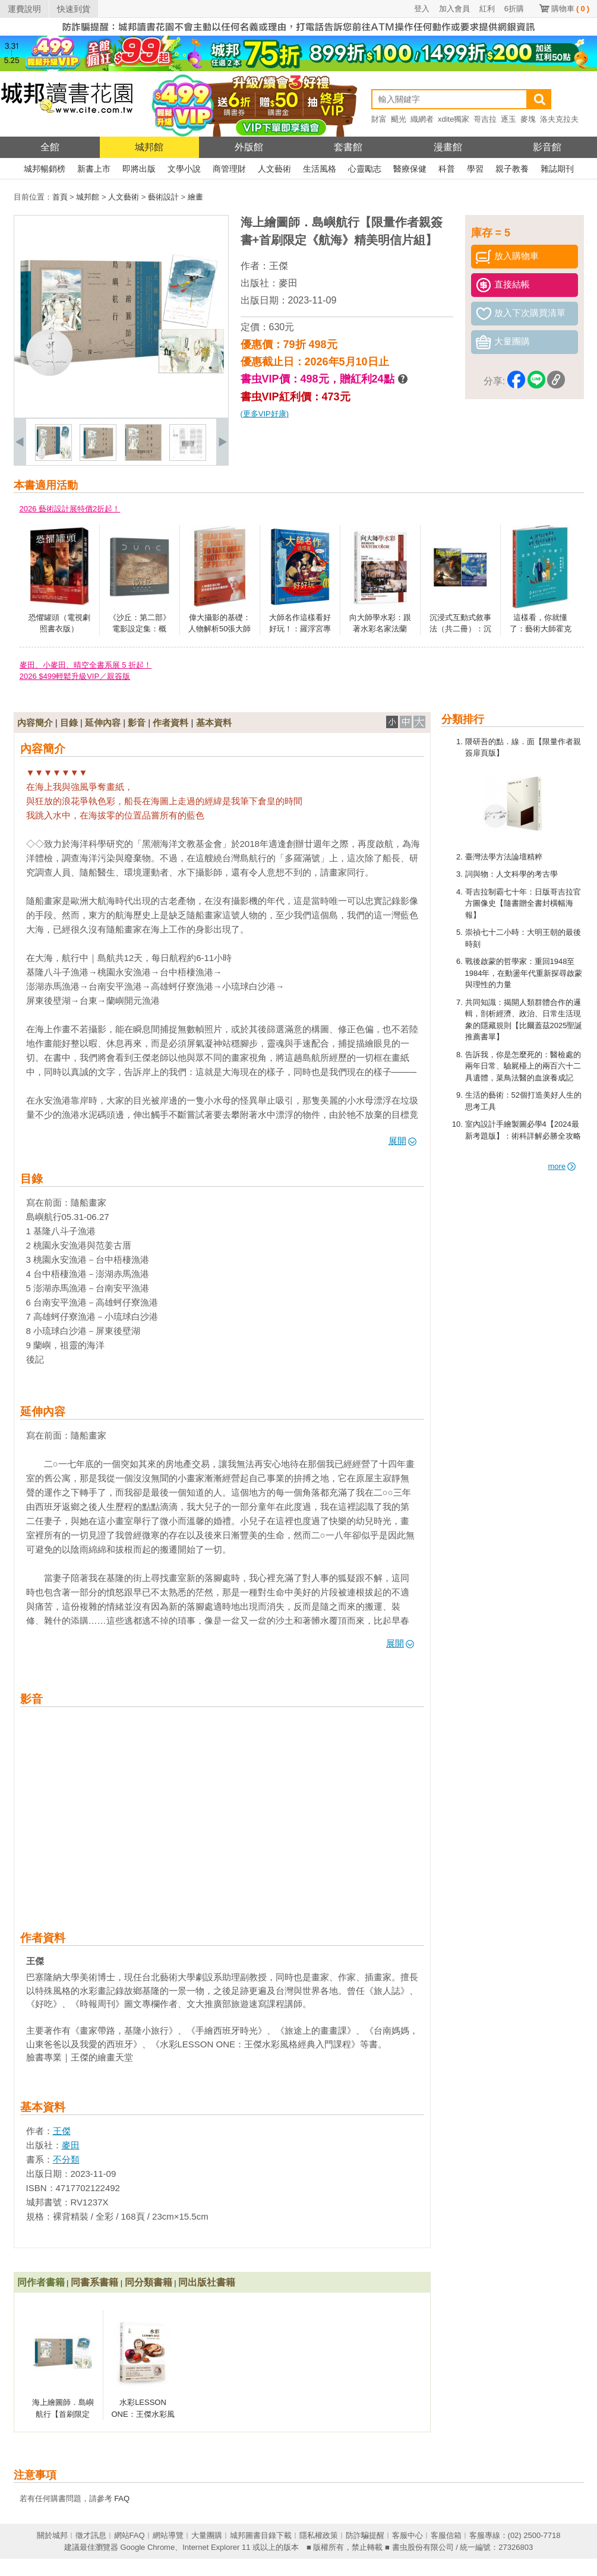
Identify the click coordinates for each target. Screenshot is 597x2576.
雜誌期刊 (557, 168)
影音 (137, 723)
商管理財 (229, 168)
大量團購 (206, 2535)
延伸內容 (103, 723)
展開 (402, 1141)
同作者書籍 (41, 2282)
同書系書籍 (94, 2282)
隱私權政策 (318, 2535)
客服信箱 (446, 2535)
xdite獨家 (453, 119)
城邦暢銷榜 (44, 168)
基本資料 (214, 723)
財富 (379, 119)
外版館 (249, 147)
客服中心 (407, 2535)
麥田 (288, 283)
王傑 (278, 266)
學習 (475, 168)
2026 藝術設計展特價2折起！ (70, 508)
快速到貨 (73, 9)
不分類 (66, 2159)
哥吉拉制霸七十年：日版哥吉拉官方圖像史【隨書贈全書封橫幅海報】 (523, 903)
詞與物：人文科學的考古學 (511, 874)
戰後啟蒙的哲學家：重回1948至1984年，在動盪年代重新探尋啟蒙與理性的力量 (524, 973)
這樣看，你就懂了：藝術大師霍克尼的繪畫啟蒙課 (540, 629)
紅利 (487, 8)
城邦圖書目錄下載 (261, 2535)
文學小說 (184, 168)
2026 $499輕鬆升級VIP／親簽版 (75, 676)
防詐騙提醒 (365, 2535)
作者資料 (170, 723)
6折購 (514, 8)
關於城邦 (52, 2535)
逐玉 (508, 119)
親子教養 (512, 168)
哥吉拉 (485, 119)
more (562, 1166)
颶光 (398, 119)
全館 (49, 147)
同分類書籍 (148, 2282)
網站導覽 (168, 2535)
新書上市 (93, 168)
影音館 (547, 147)
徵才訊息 (90, 2535)
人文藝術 (274, 168)
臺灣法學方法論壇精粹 (503, 856)
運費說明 (24, 9)
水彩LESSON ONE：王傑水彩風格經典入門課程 (142, 2414)
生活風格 (319, 168)
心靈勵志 (364, 168)
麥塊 (528, 119)
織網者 (422, 119)
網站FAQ (129, 2535)
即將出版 (139, 168)
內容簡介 (35, 723)
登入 (421, 8)
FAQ (121, 2498)
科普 (446, 168)
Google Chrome (147, 2547)
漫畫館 (448, 147)
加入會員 (454, 8)
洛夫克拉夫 (559, 119)
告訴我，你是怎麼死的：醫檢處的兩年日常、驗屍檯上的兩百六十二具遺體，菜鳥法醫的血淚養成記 (523, 1066)
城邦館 (149, 147)
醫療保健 (410, 168)
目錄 (69, 723)
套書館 (348, 147)
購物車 (570, 8)
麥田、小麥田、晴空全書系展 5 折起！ (85, 664)
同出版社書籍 (206, 2282)
